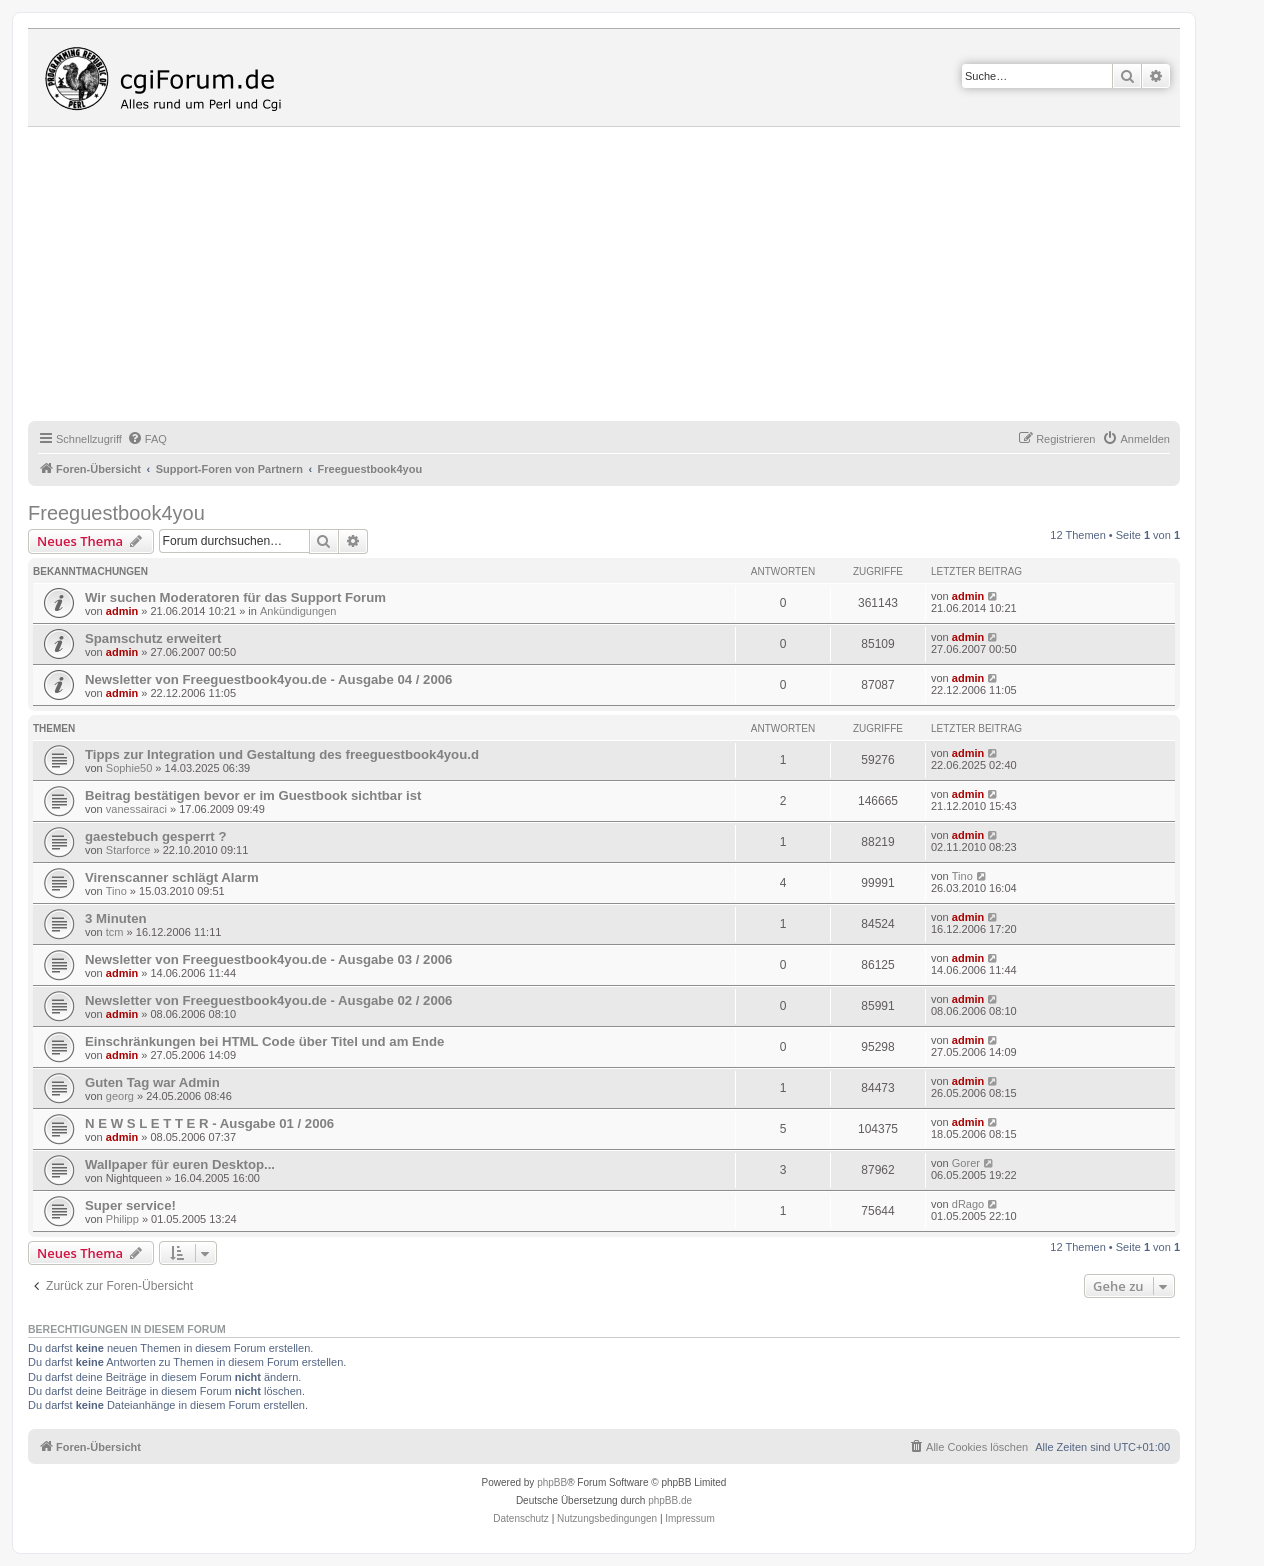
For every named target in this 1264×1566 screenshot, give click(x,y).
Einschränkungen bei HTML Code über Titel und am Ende (264, 1041)
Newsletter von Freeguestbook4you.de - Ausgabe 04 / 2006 (268, 679)
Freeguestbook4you (116, 513)
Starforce (128, 850)
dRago (968, 1204)
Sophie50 (129, 768)
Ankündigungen (298, 611)
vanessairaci (136, 809)
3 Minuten (116, 918)
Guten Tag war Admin (152, 1082)
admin (122, 611)
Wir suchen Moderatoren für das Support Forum (235, 597)
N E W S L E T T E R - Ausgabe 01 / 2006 (209, 1123)
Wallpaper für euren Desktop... (180, 1164)
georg (120, 1096)
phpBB (552, 1482)
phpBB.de (670, 1500)
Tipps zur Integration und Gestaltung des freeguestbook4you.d (282, 754)
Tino (116, 891)
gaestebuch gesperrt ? (155, 836)
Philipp (122, 1219)
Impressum (689, 1518)
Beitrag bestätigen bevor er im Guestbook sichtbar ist (253, 795)
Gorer (966, 1163)
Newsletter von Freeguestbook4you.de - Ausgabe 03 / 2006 (268, 959)
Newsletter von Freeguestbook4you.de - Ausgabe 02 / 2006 (268, 1000)
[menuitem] (147, 439)
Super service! (130, 1205)
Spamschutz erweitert (153, 638)
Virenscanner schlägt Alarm (172, 877)
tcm (115, 932)
